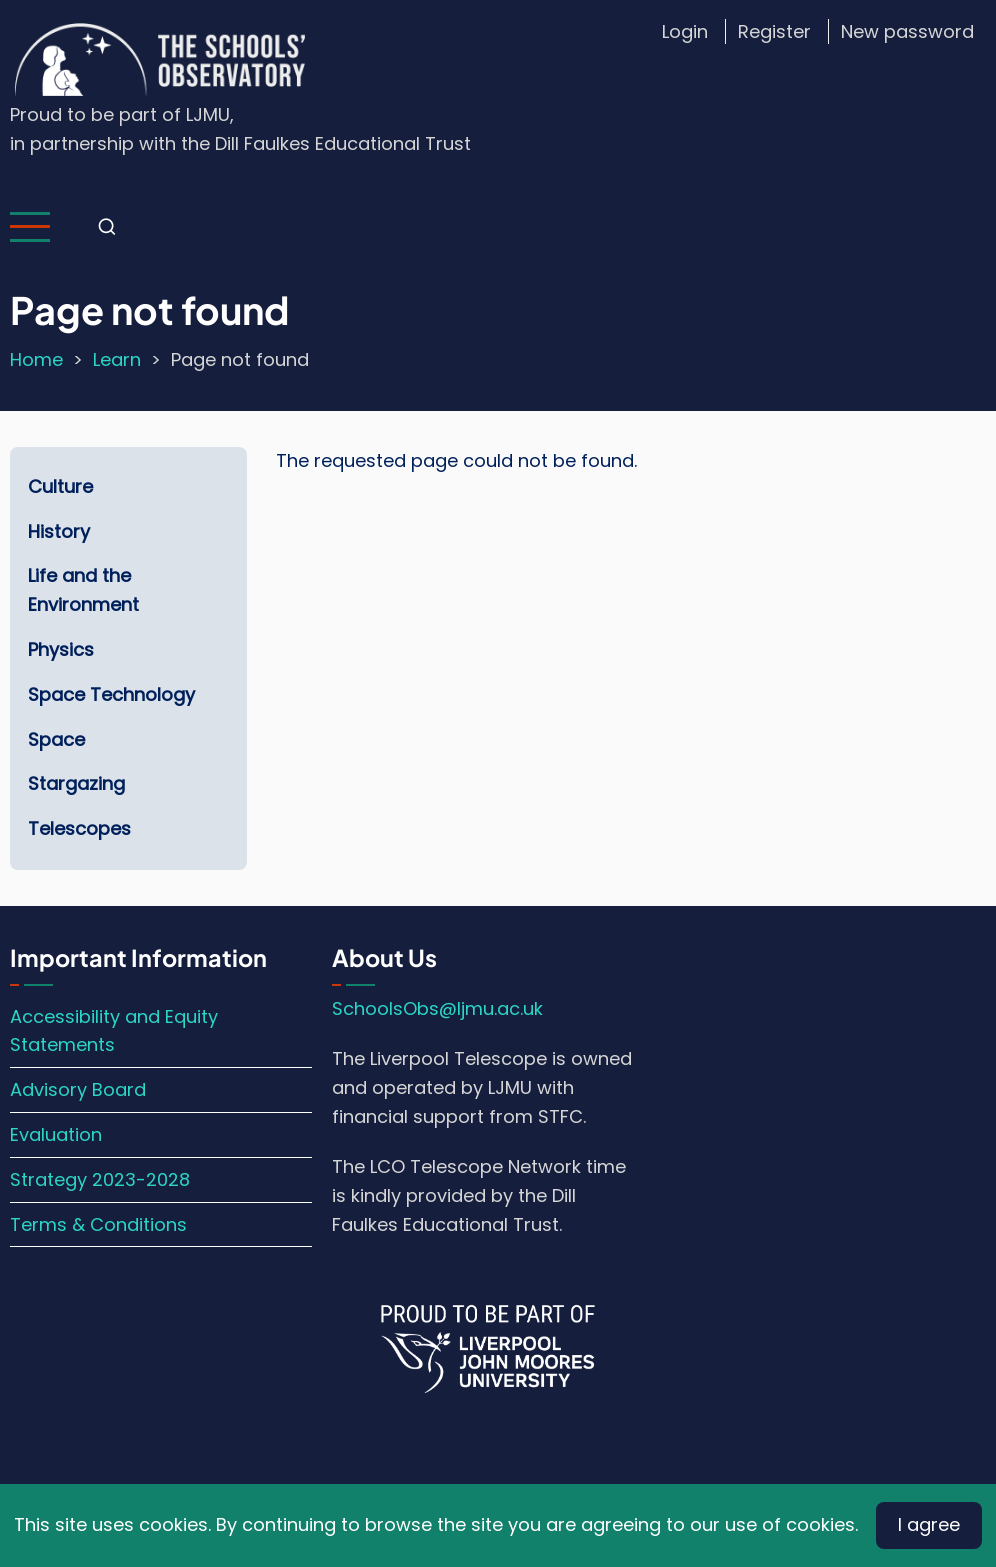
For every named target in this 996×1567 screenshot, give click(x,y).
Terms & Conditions (98, 1224)
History (59, 531)
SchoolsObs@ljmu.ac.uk (437, 1008)
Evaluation (56, 1134)
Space (56, 739)
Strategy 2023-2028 (100, 1179)
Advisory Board (78, 1089)
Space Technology (111, 694)
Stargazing (76, 783)
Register (774, 31)
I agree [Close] (929, 1524)
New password (907, 31)
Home (36, 359)
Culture (60, 486)
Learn (117, 359)
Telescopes (79, 828)
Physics (61, 649)
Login (685, 31)
